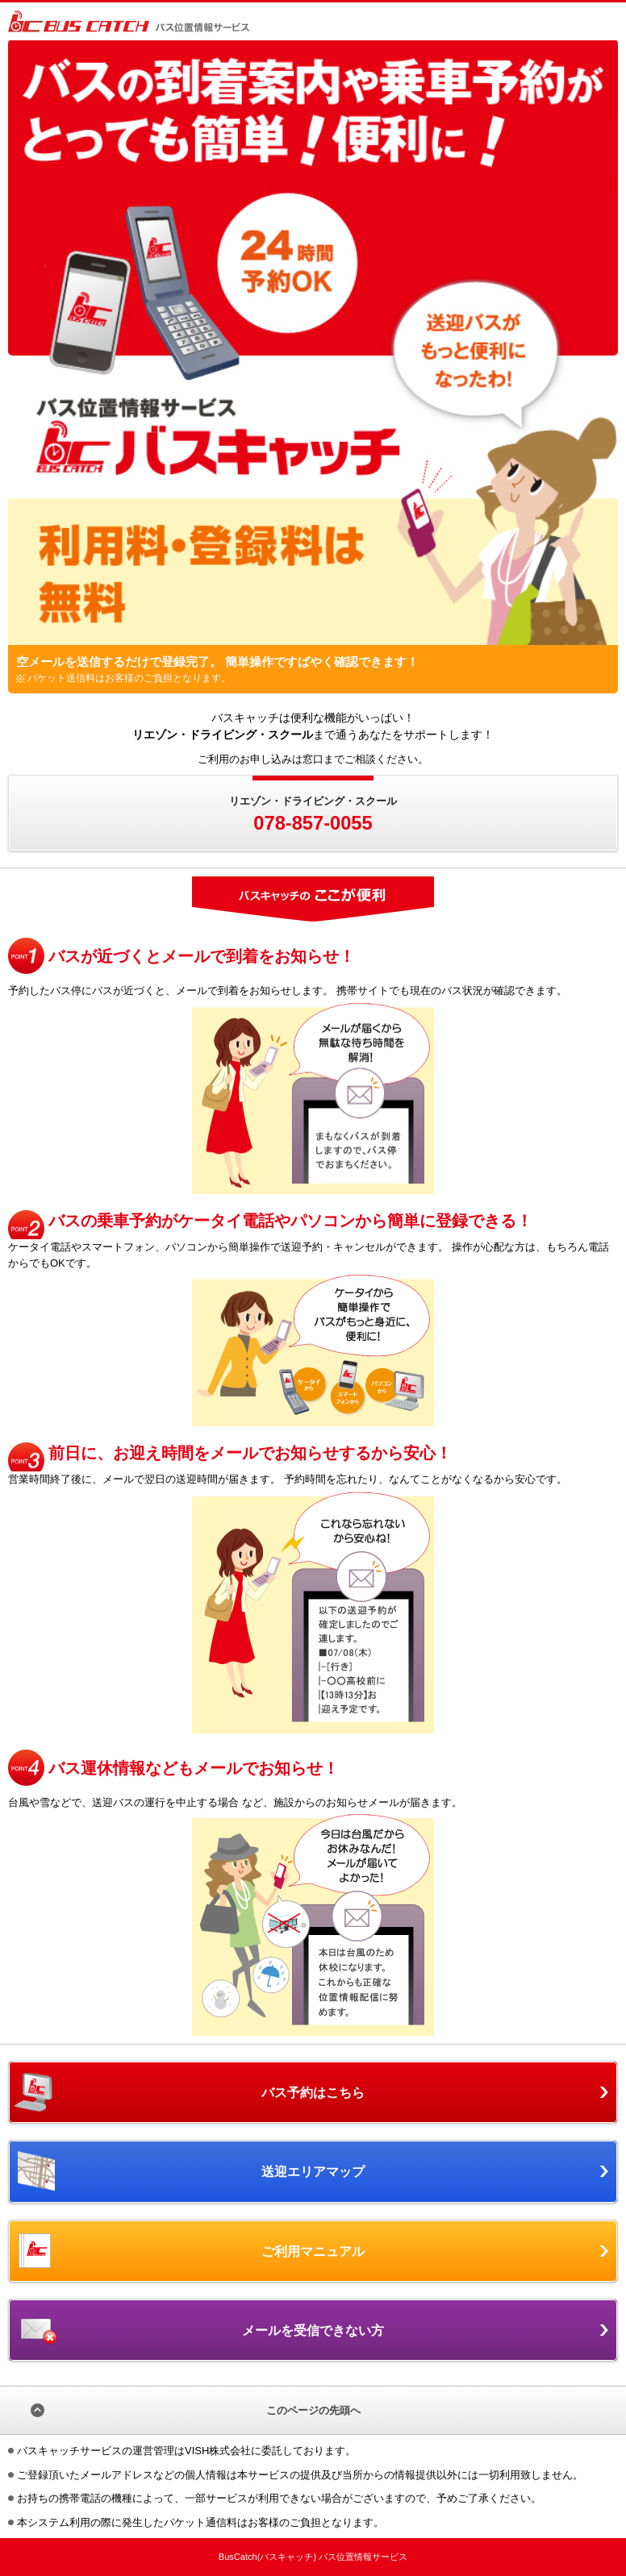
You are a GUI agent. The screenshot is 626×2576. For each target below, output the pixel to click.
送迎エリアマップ (313, 2171)
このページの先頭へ (313, 2410)
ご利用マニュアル (313, 2251)
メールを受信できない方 (313, 2330)
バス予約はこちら (313, 2092)
